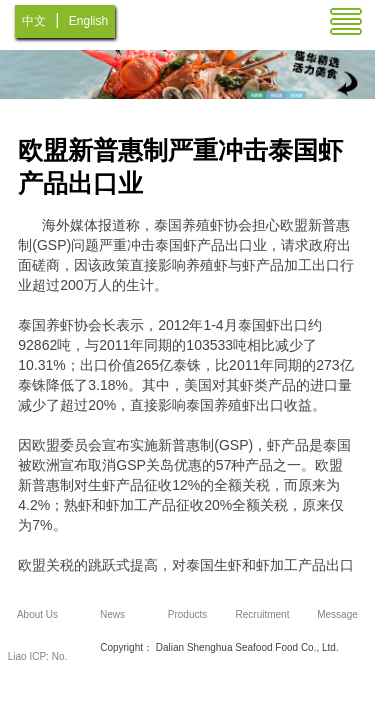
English (88, 21)
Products (187, 614)
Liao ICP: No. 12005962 (37, 664)
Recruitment (263, 614)
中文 (34, 21)
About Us (37, 614)
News (112, 614)
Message (337, 614)
